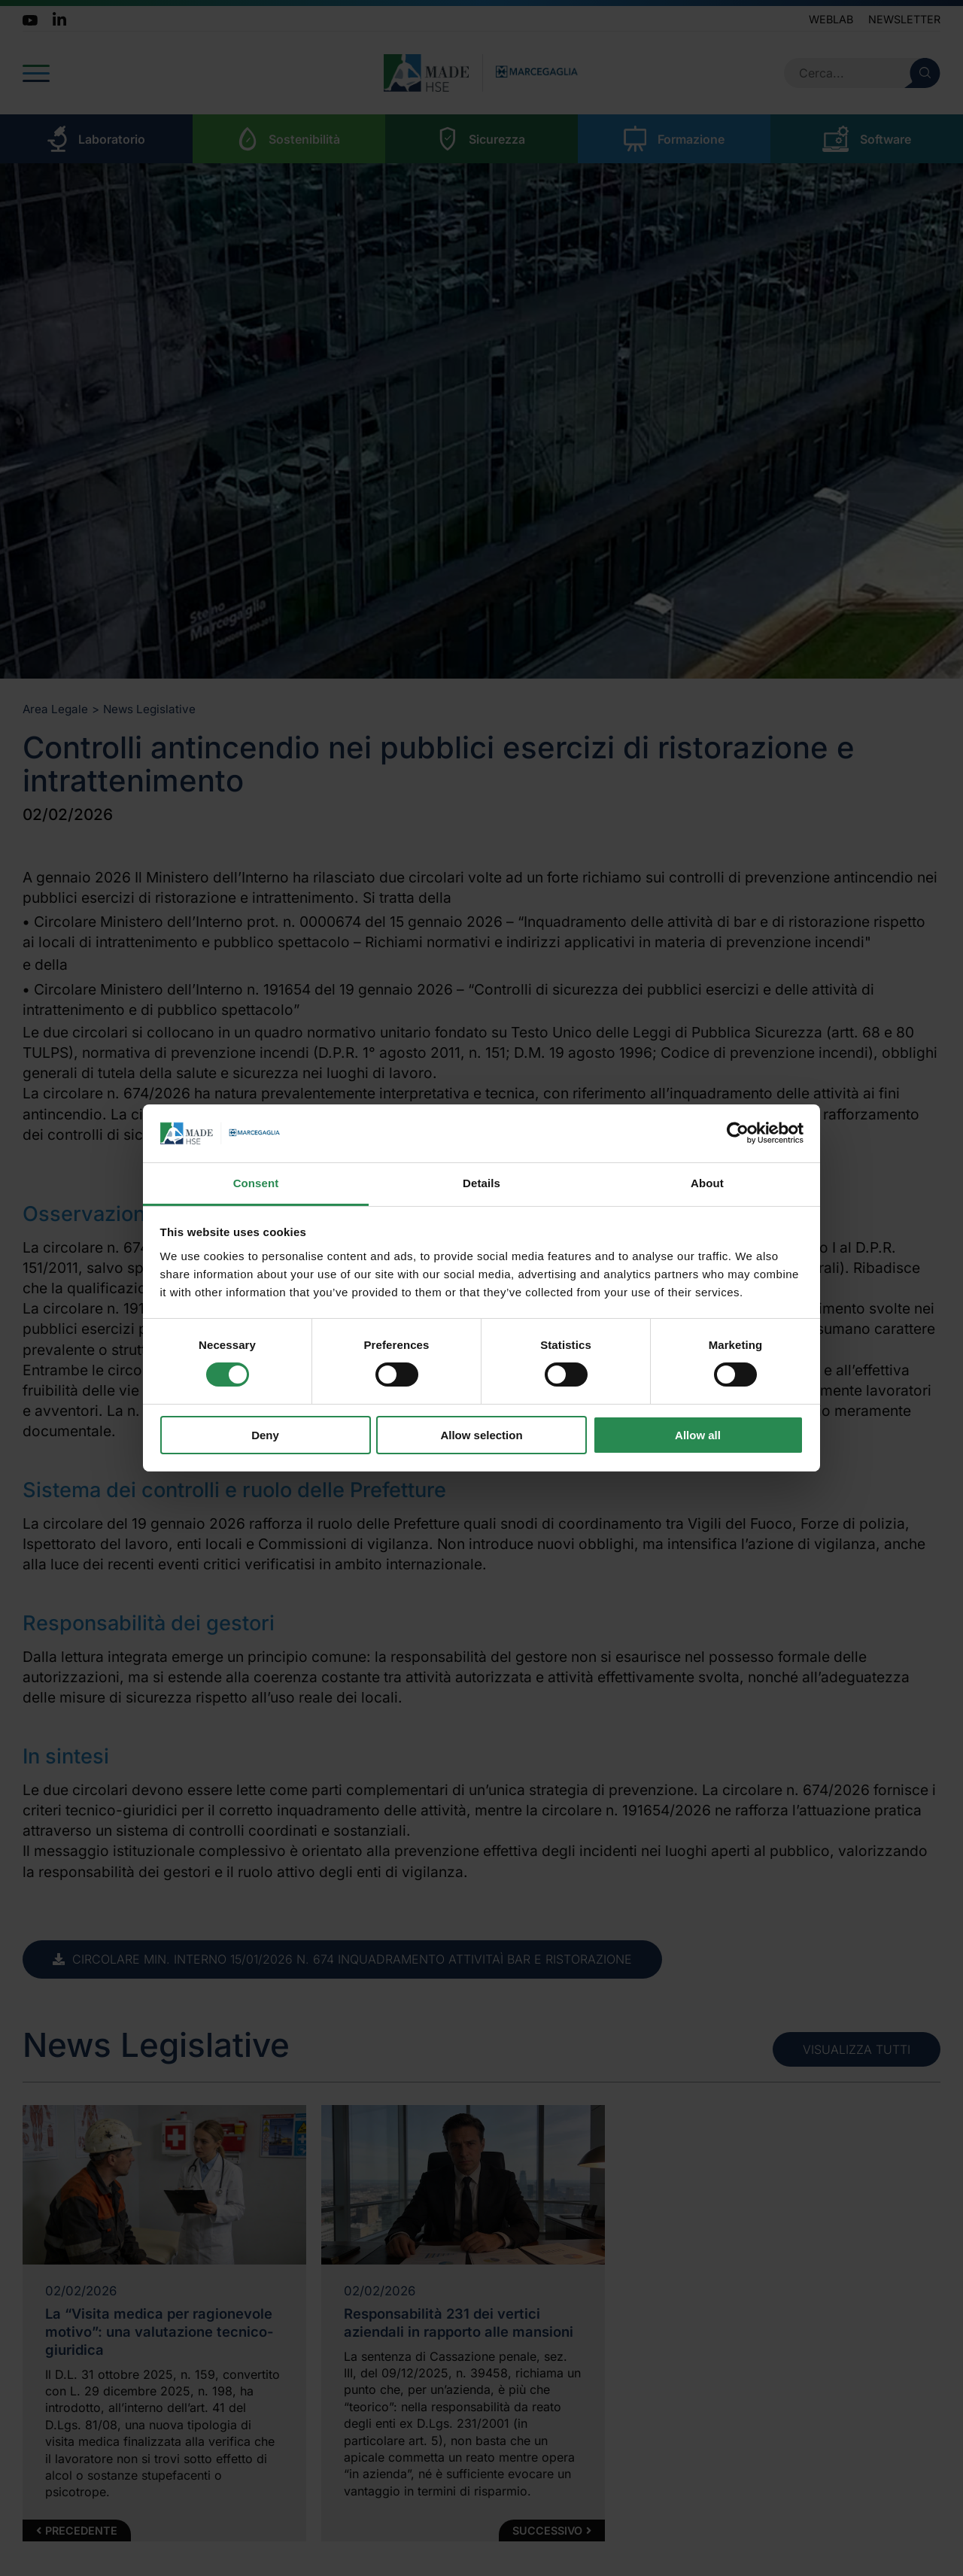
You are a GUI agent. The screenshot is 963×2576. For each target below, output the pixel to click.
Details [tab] (481, 1183)
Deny (265, 1435)
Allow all (698, 1435)
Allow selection (481, 1435)
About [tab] (707, 1183)
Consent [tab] (256, 1183)
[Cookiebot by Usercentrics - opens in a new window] (738, 1133)
